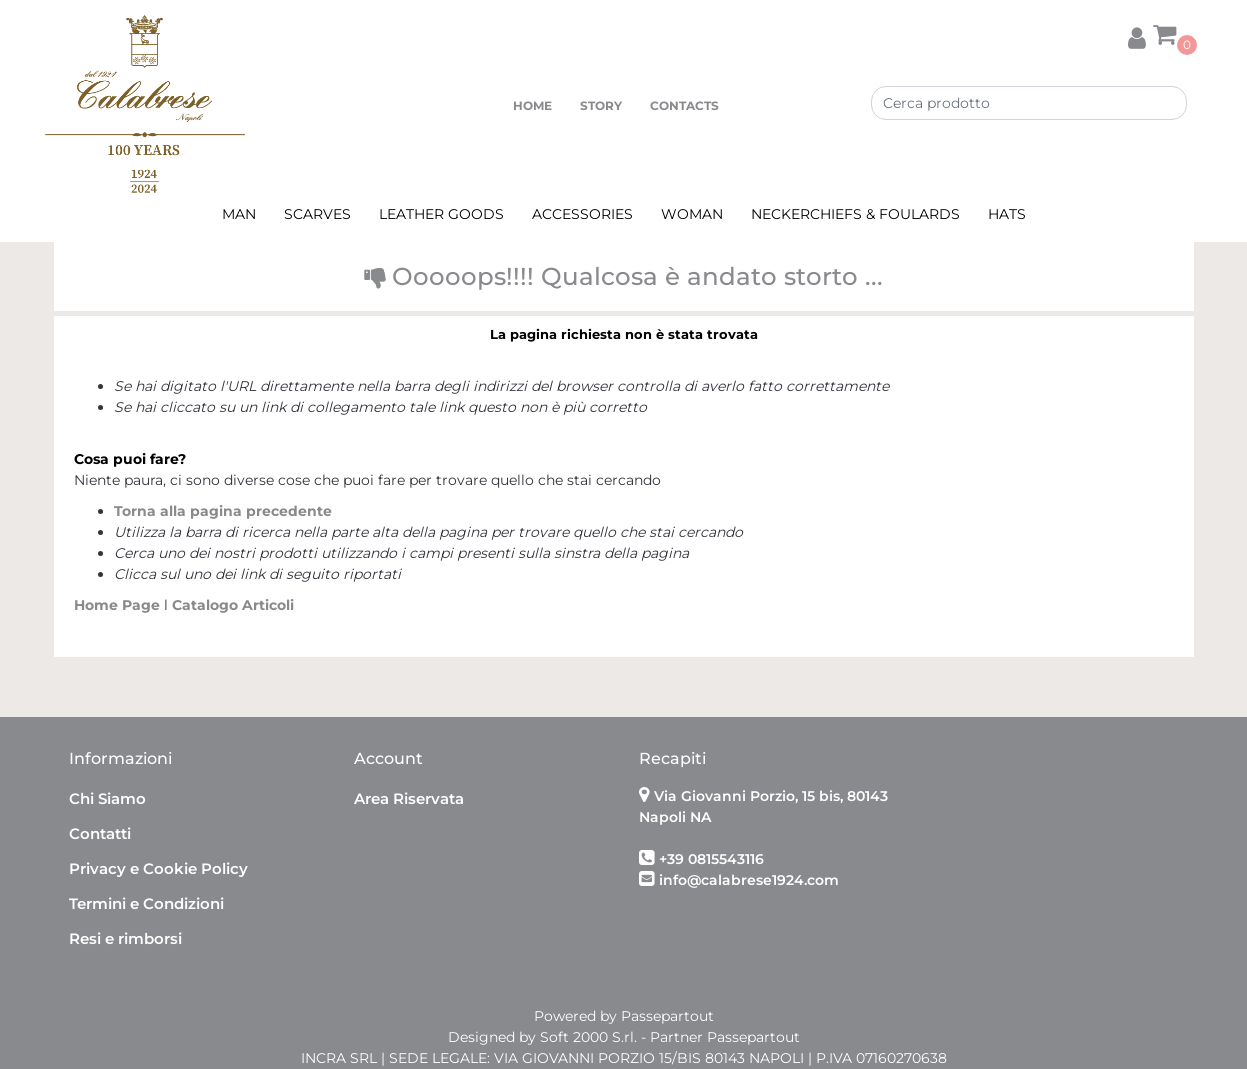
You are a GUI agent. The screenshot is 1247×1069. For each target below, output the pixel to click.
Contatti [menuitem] (100, 833)
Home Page (119, 605)
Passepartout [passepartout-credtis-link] (667, 1016)
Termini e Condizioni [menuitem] (146, 903)
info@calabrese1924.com (749, 880)
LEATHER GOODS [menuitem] (441, 214)
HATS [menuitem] (1007, 214)
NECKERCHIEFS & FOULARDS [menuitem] (855, 214)
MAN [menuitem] (239, 214)
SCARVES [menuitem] (317, 214)
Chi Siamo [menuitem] (107, 798)
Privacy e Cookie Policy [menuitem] (158, 868)
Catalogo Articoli (233, 605)
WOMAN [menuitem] (692, 214)
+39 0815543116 (711, 859)
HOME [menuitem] (532, 105)
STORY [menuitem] (601, 105)
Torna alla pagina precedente (223, 511)
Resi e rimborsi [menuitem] (125, 938)
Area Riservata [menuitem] (409, 798)
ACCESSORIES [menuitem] (582, 214)
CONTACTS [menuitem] (684, 105)
